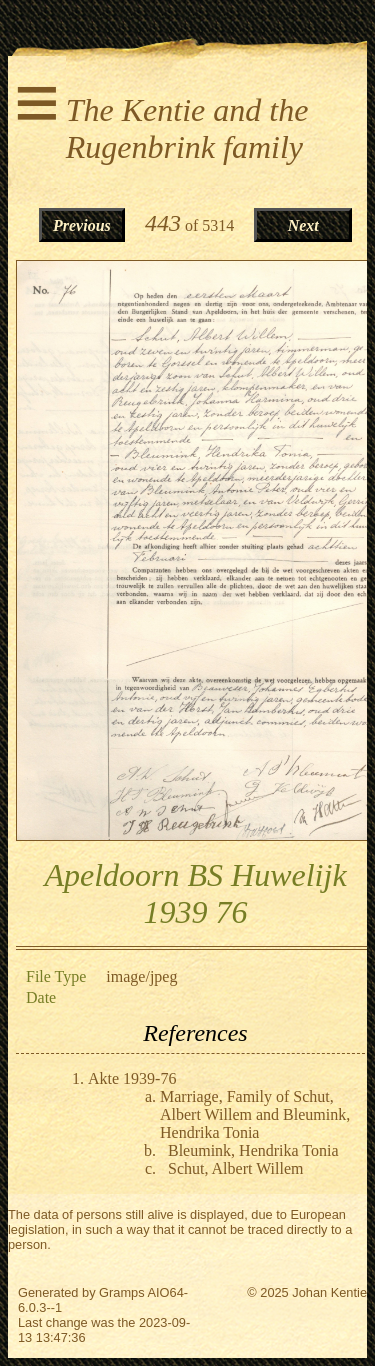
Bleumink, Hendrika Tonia (253, 1150)
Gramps (122, 1292)
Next (303, 225)
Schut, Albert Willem (236, 1168)
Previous (82, 225)
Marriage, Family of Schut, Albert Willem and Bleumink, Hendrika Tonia (255, 1114)
